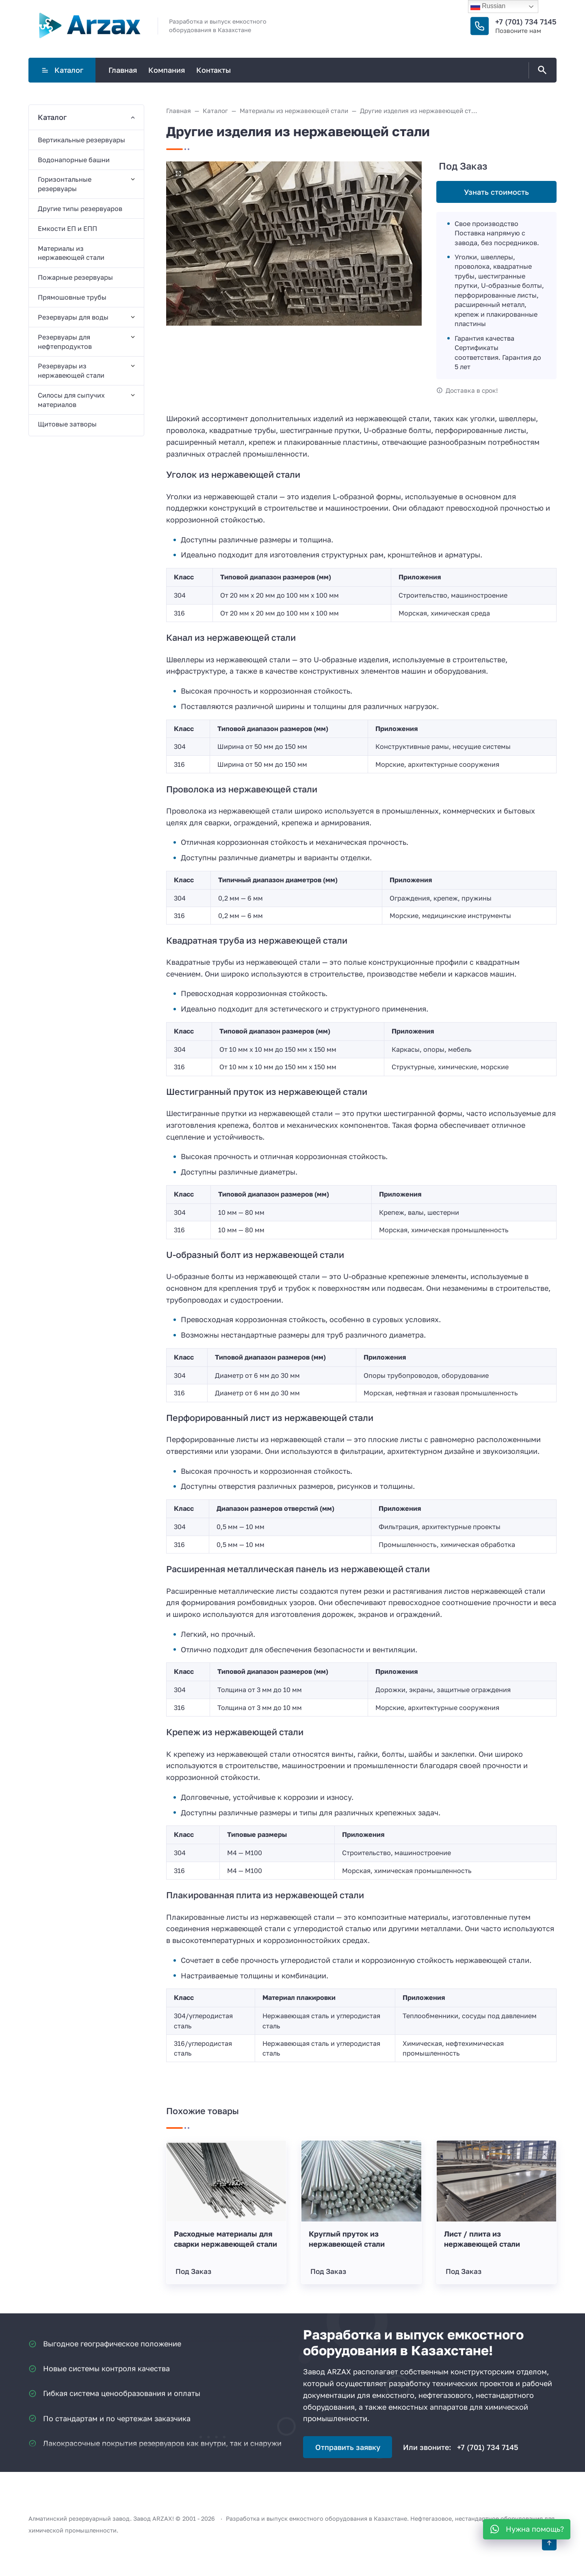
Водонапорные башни (74, 160)
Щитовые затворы (67, 424)
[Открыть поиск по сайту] (541, 70)
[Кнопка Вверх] (549, 2543)
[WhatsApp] (526, 2529)
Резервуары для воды (73, 317)
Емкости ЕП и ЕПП (67, 228)
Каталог (62, 69)
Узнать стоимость (496, 191)
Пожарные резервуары (75, 277)
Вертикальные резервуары (81, 140)
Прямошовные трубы (72, 297)
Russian (487, 6)
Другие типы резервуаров (80, 209)
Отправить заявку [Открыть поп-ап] (347, 2447)
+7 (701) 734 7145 (526, 21)
